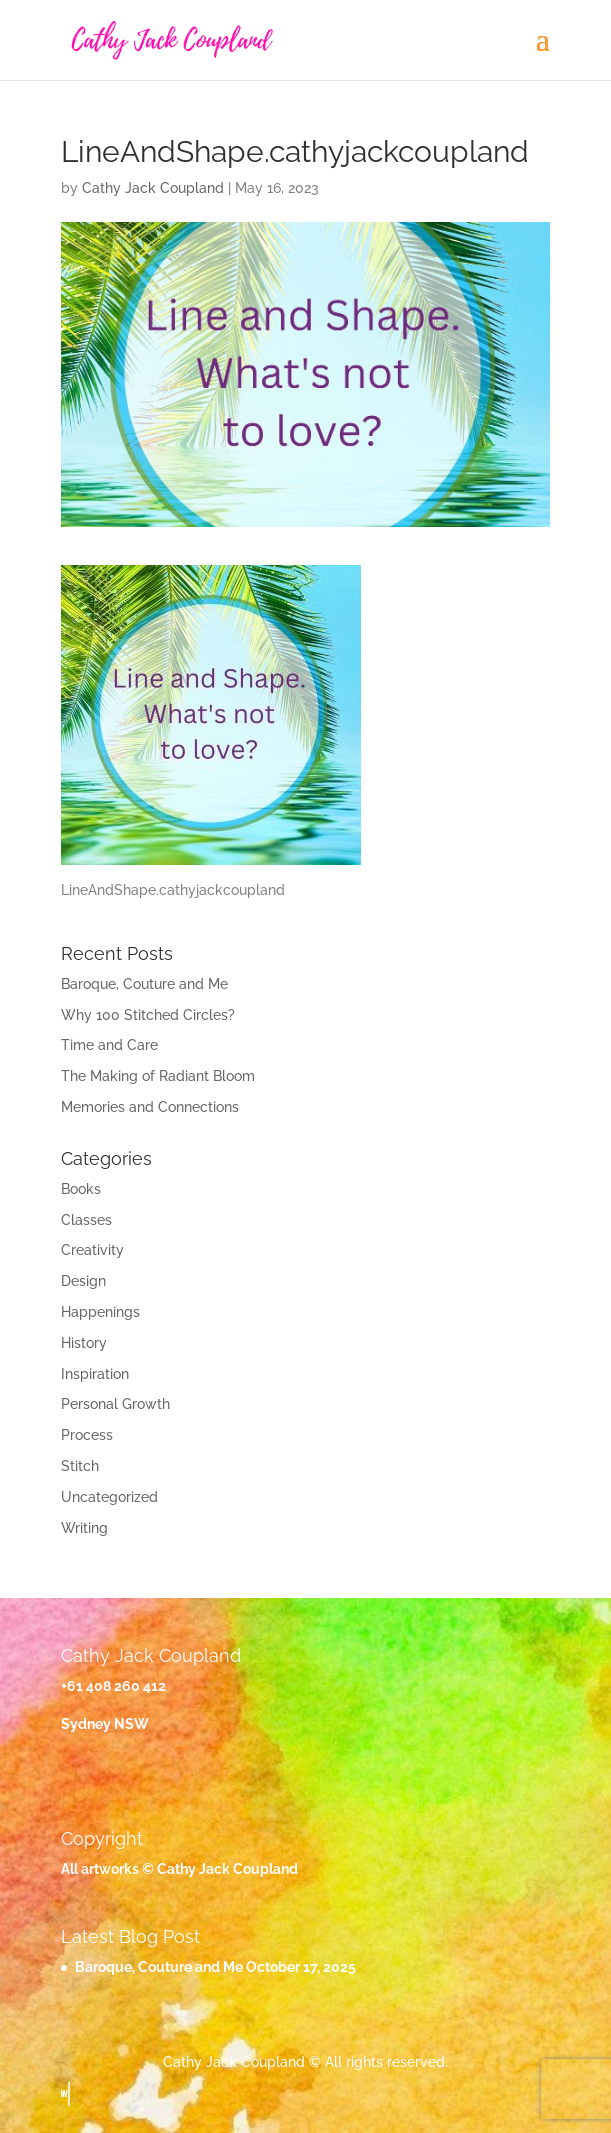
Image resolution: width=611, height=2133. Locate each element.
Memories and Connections (150, 1107)
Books (81, 1189)
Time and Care (109, 1045)
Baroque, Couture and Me (144, 984)
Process (87, 1435)
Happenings (100, 1312)
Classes (86, 1220)
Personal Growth (115, 1404)
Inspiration (95, 1374)
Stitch (80, 1466)
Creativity (92, 1250)
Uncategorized (109, 1497)
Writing (84, 1528)
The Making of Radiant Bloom (158, 1076)
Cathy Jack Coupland (153, 188)
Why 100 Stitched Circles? (148, 1015)
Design (83, 1281)
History (84, 1343)
